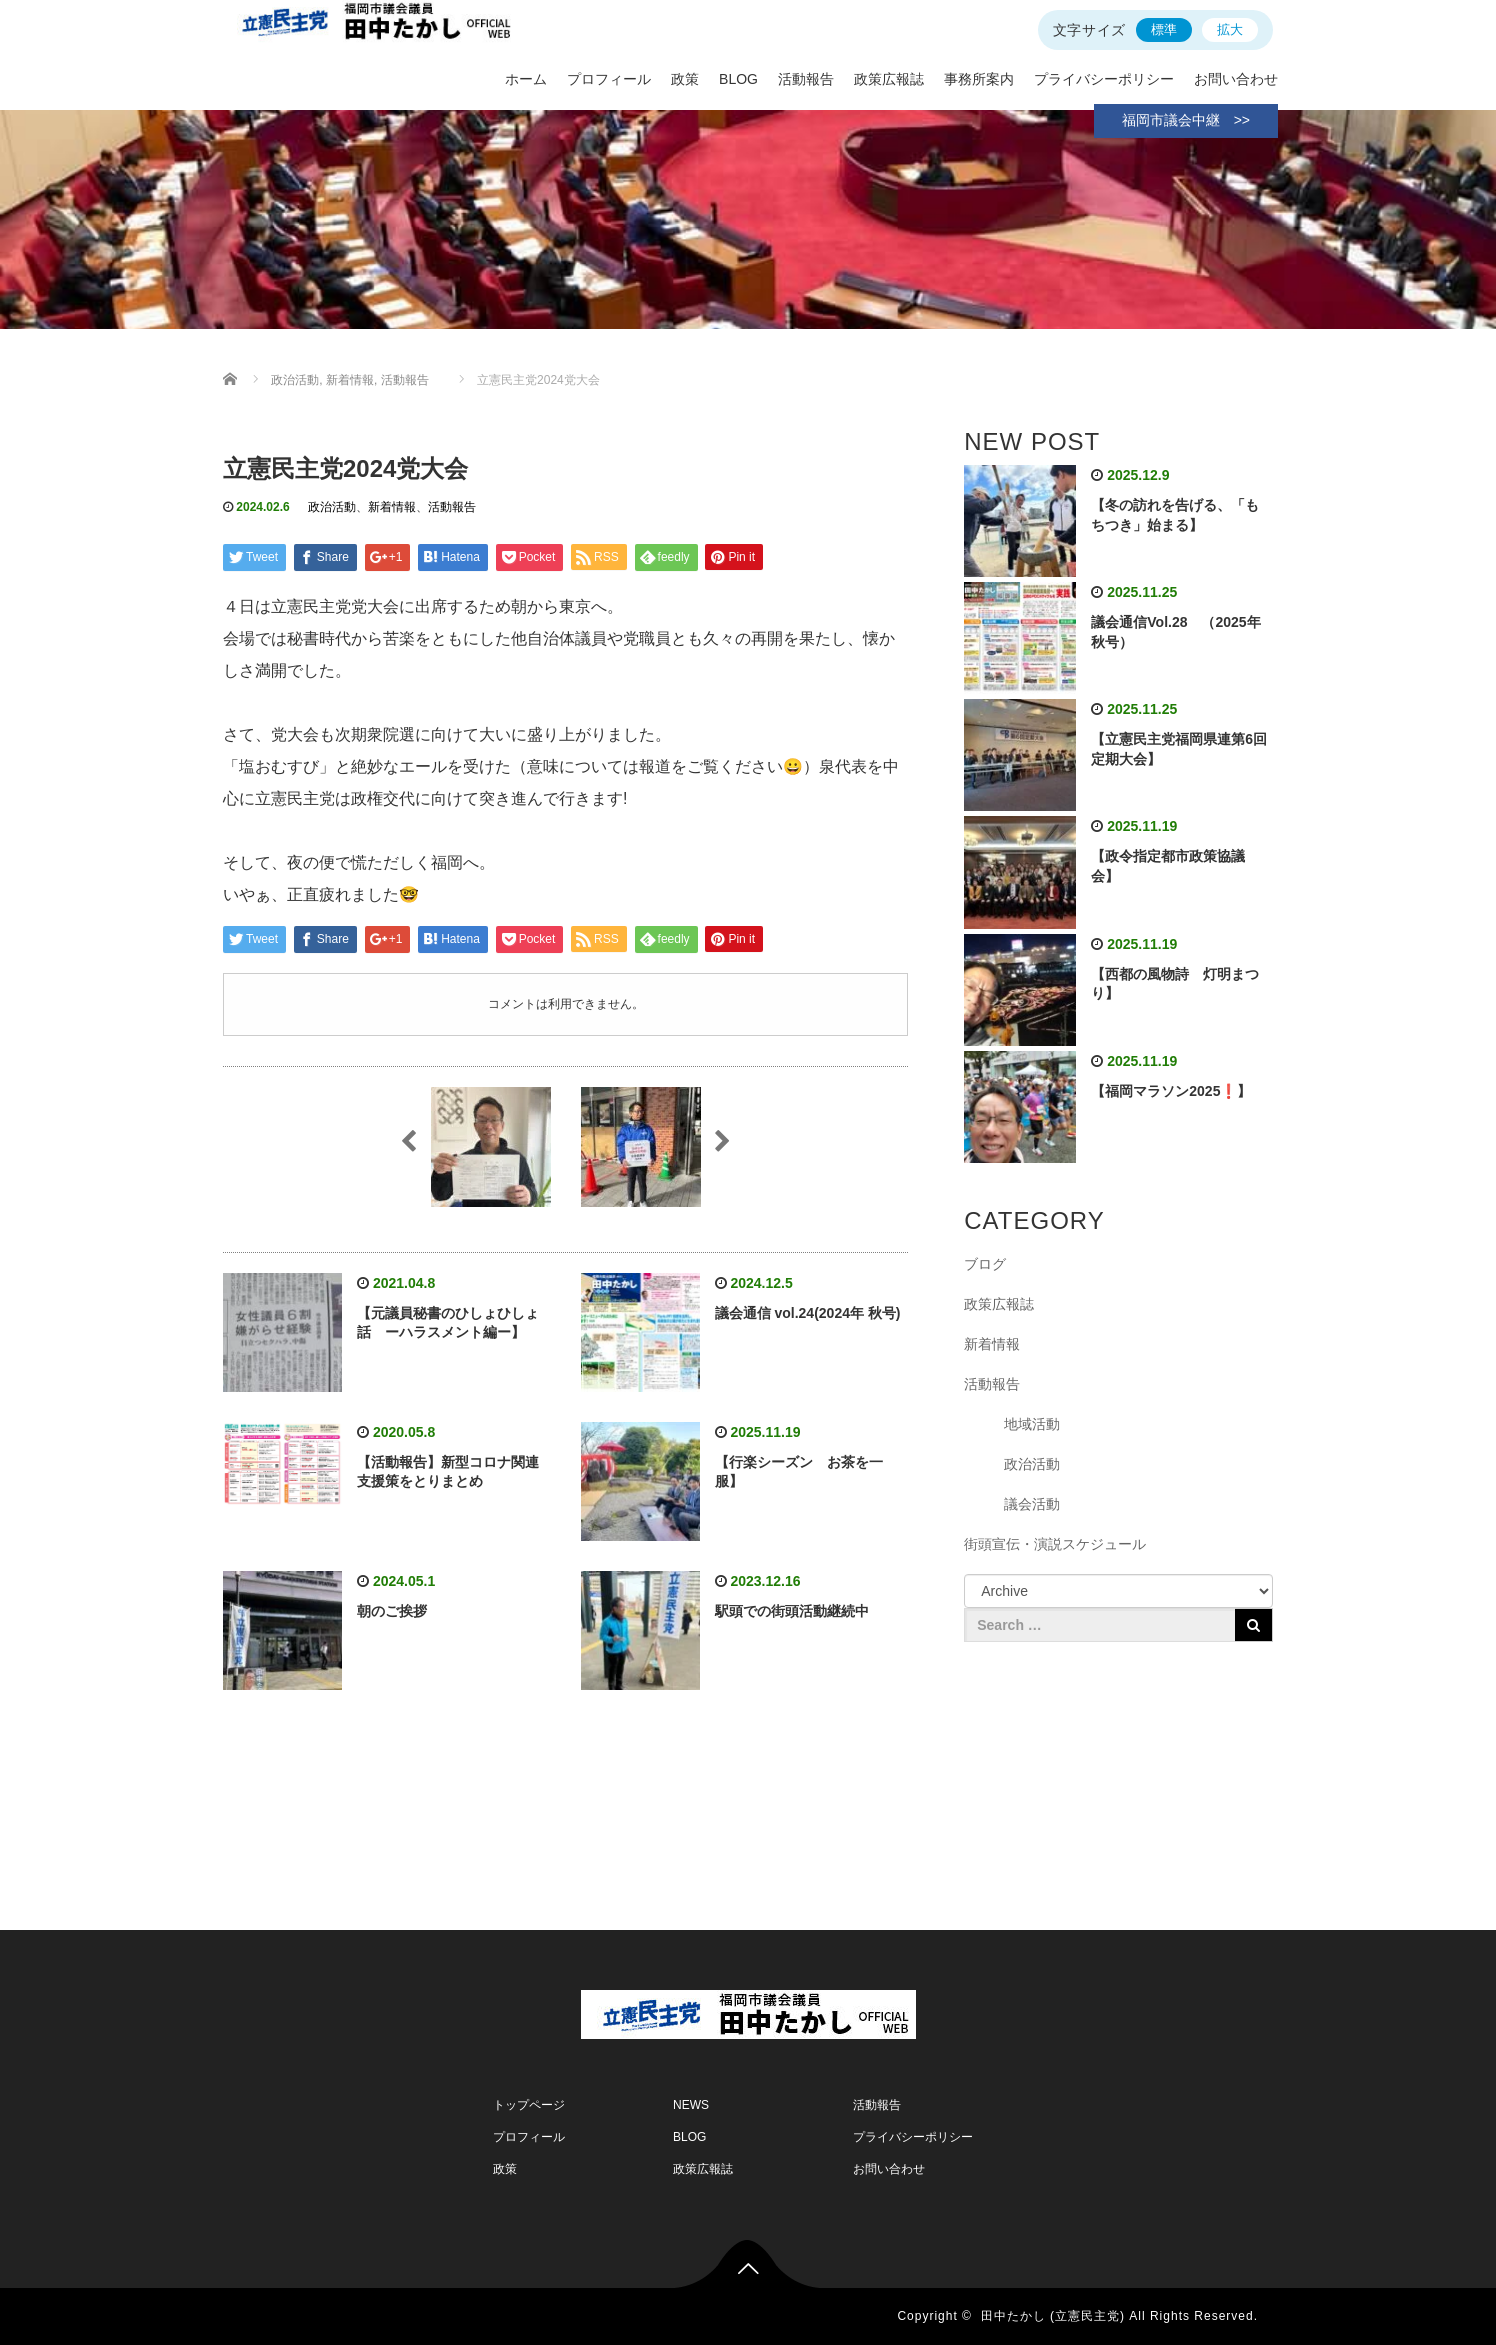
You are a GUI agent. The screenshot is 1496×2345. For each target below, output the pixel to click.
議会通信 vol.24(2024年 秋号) (808, 1313)
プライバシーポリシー (1104, 79)
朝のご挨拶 (392, 1611)
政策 (685, 79)
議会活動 (1032, 1504)
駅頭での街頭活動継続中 (792, 1611)
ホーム (526, 79)
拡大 (1230, 29)
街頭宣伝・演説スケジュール (1055, 1544)
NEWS (691, 2105)
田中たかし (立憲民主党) (1053, 2316)
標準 (1164, 29)
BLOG (738, 79)
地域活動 (1032, 1424)
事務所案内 (979, 79)
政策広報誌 (889, 79)
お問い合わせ (1236, 79)
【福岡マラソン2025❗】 (1171, 1091)
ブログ (985, 1264)
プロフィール (609, 79)
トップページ (529, 2105)
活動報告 (806, 79)
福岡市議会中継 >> (1186, 120)
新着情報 (392, 507)
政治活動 (332, 507)
